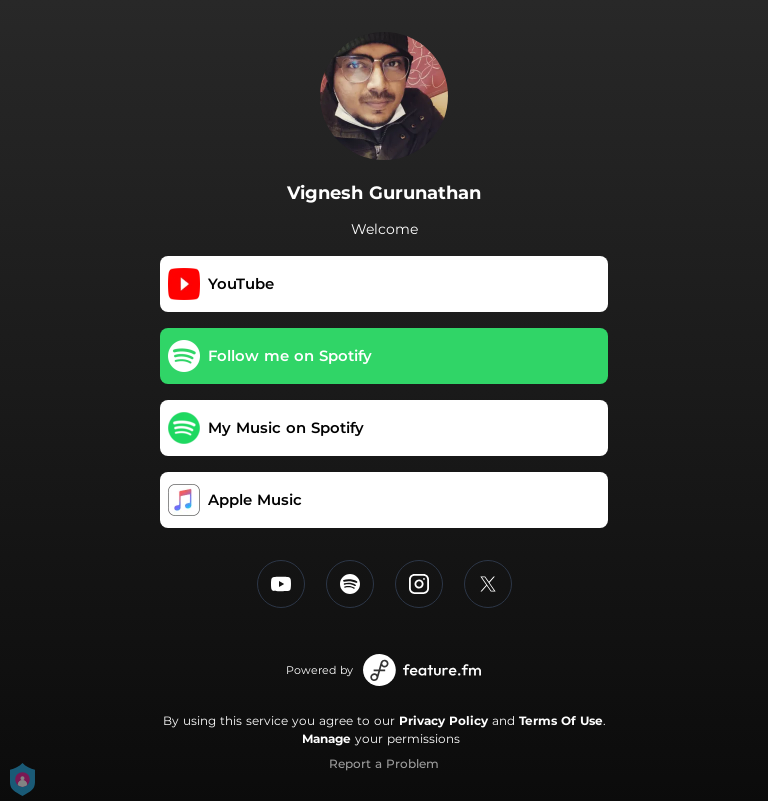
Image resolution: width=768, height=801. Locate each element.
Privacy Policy (443, 720)
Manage (326, 738)
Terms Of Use (561, 720)
